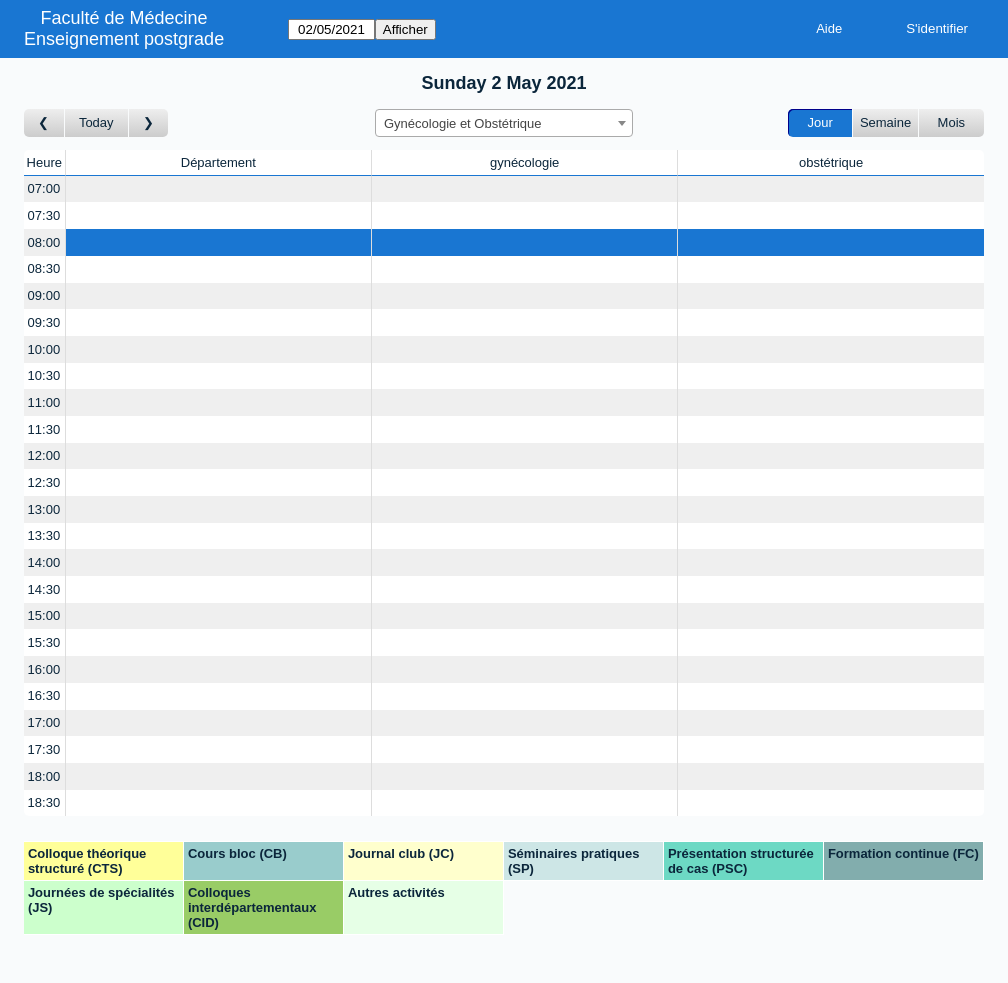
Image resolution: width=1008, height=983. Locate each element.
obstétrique (831, 162)
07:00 (44, 188)
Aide (829, 28)
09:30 (44, 322)
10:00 (44, 349)
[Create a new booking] (218, 189)
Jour (820, 122)
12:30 (44, 482)
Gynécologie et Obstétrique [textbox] (463, 123)
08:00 (44, 242)
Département (218, 162)
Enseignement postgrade (124, 39)
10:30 (44, 375)
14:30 (44, 589)
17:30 (44, 749)
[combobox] (504, 123)
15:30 (44, 642)
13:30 (44, 535)
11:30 (44, 429)
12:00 (44, 455)
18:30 (44, 802)
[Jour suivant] (149, 123)
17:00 (44, 722)
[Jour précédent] (44, 123)
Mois (951, 122)
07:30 (44, 215)
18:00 (44, 776)
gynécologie (524, 162)
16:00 (44, 669)
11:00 (44, 402)
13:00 (44, 509)
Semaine (885, 122)
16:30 (44, 695)
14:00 (44, 562)
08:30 (44, 268)
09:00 (44, 295)
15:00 (44, 615)
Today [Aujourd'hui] (96, 122)
